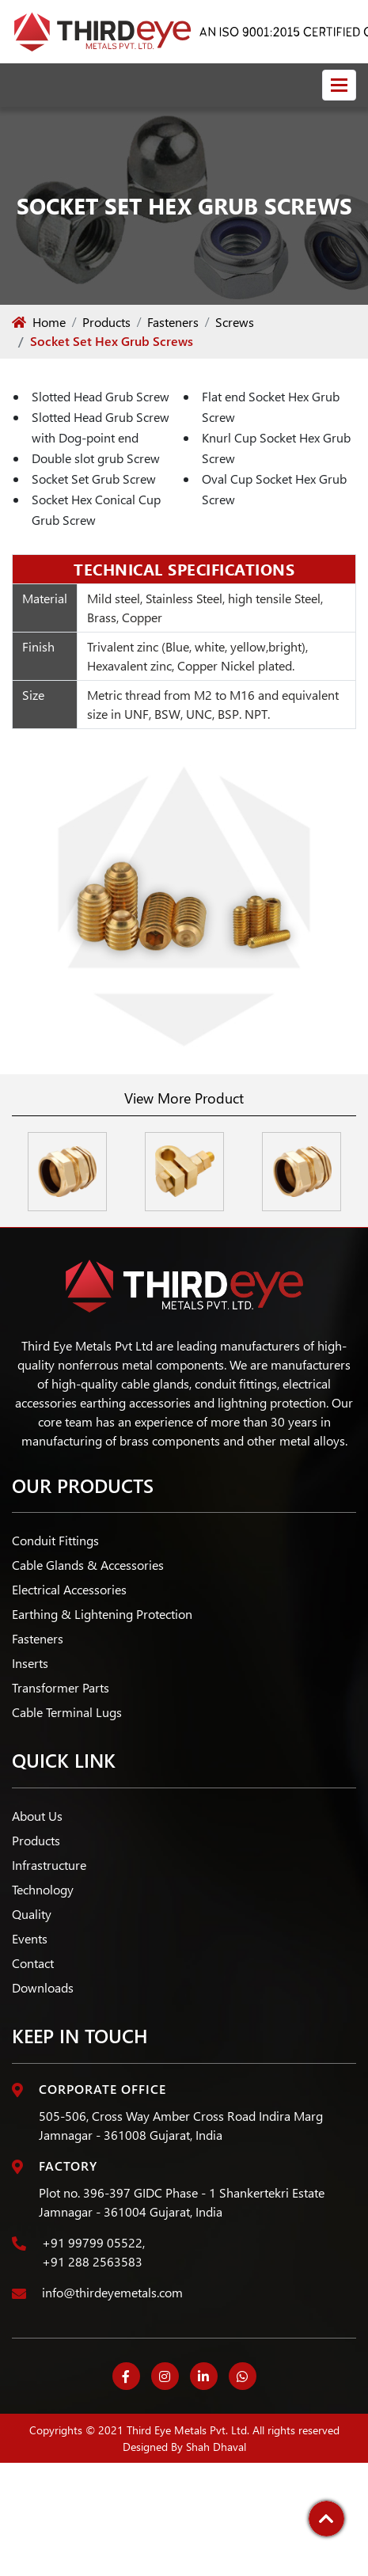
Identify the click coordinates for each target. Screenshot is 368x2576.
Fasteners (173, 321)
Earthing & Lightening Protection (102, 1613)
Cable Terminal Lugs (67, 1712)
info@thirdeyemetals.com (112, 2292)
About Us (37, 1815)
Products (106, 321)
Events (29, 1938)
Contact (33, 1963)
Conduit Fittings (55, 1540)
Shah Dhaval (216, 2446)
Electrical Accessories (69, 1589)
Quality (31, 1913)
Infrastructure (49, 1864)
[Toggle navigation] (339, 85)
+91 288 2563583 (92, 2261)
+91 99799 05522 (92, 2242)
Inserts (30, 1663)
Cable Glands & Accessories (88, 1564)
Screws (234, 321)
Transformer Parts (60, 1687)
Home (39, 321)
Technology (43, 1889)
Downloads (43, 1987)
